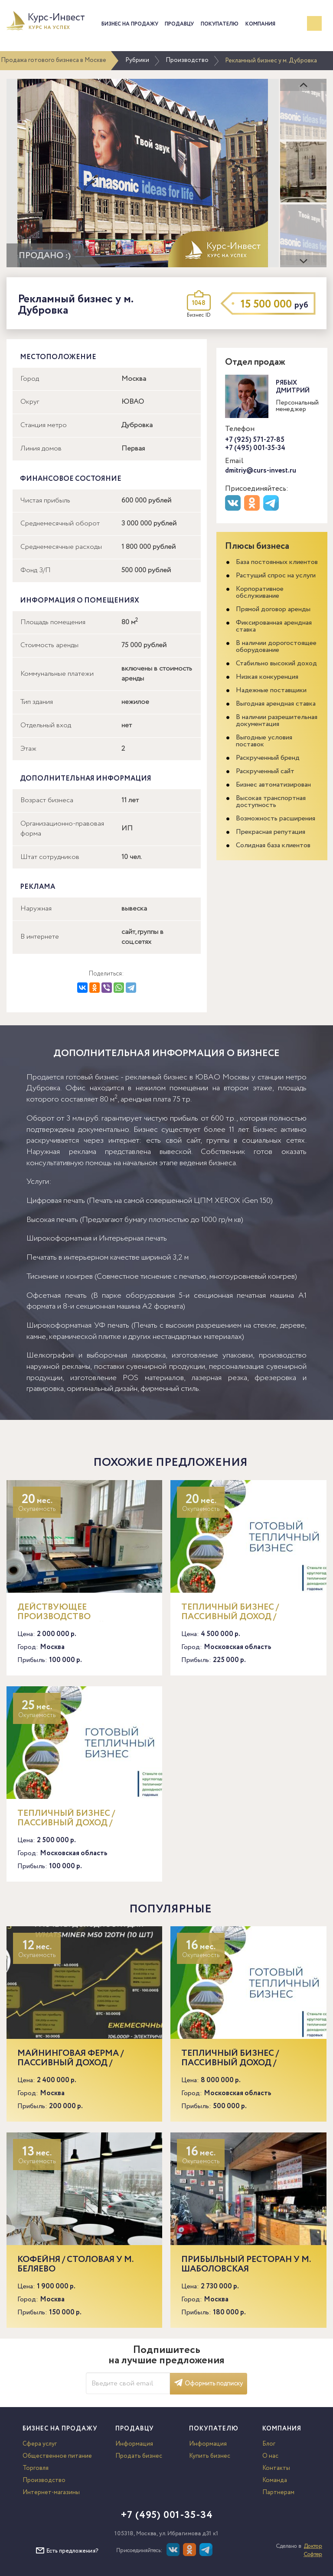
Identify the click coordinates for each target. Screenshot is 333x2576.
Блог (268, 2444)
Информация (134, 2444)
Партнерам (278, 2492)
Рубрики (137, 60)
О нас (270, 2456)
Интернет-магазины (51, 2492)
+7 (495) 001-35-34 (255, 448)
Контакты (276, 2468)
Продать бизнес (138, 2456)
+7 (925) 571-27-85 (254, 440)
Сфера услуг (40, 2444)
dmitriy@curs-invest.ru (260, 471)
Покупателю (219, 24)
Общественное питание (57, 2456)
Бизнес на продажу (129, 24)
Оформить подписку (208, 2383)
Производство (187, 60)
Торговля (36, 2468)
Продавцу (179, 24)
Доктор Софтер (313, 2550)
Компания (260, 24)
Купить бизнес (209, 2456)
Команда (274, 2480)
